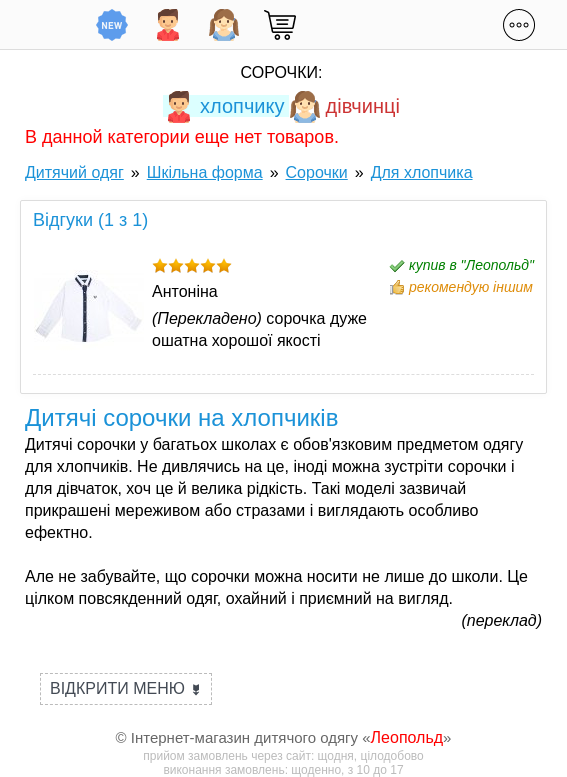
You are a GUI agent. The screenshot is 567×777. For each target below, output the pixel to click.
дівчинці (344, 106)
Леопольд (407, 737)
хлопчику (223, 106)
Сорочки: (282, 72)
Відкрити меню (126, 688)
